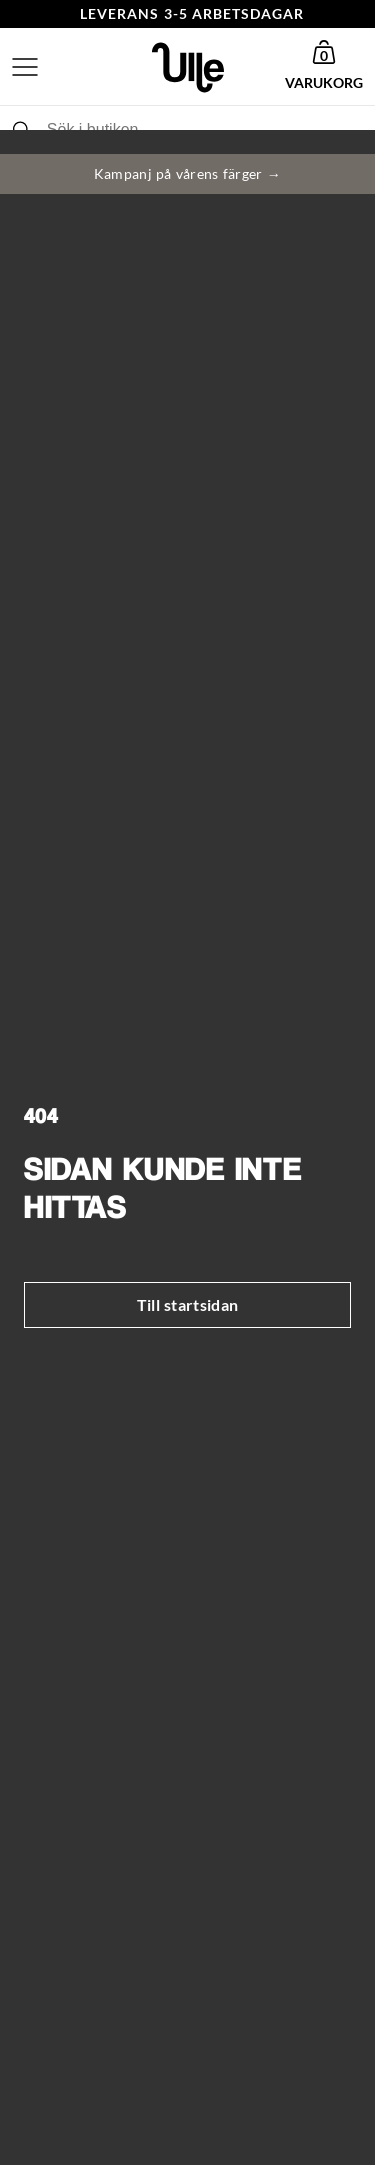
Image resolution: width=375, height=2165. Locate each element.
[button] (324, 67)
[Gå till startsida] (188, 67)
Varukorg (324, 82)
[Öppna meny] (25, 67)
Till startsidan (188, 1304)
